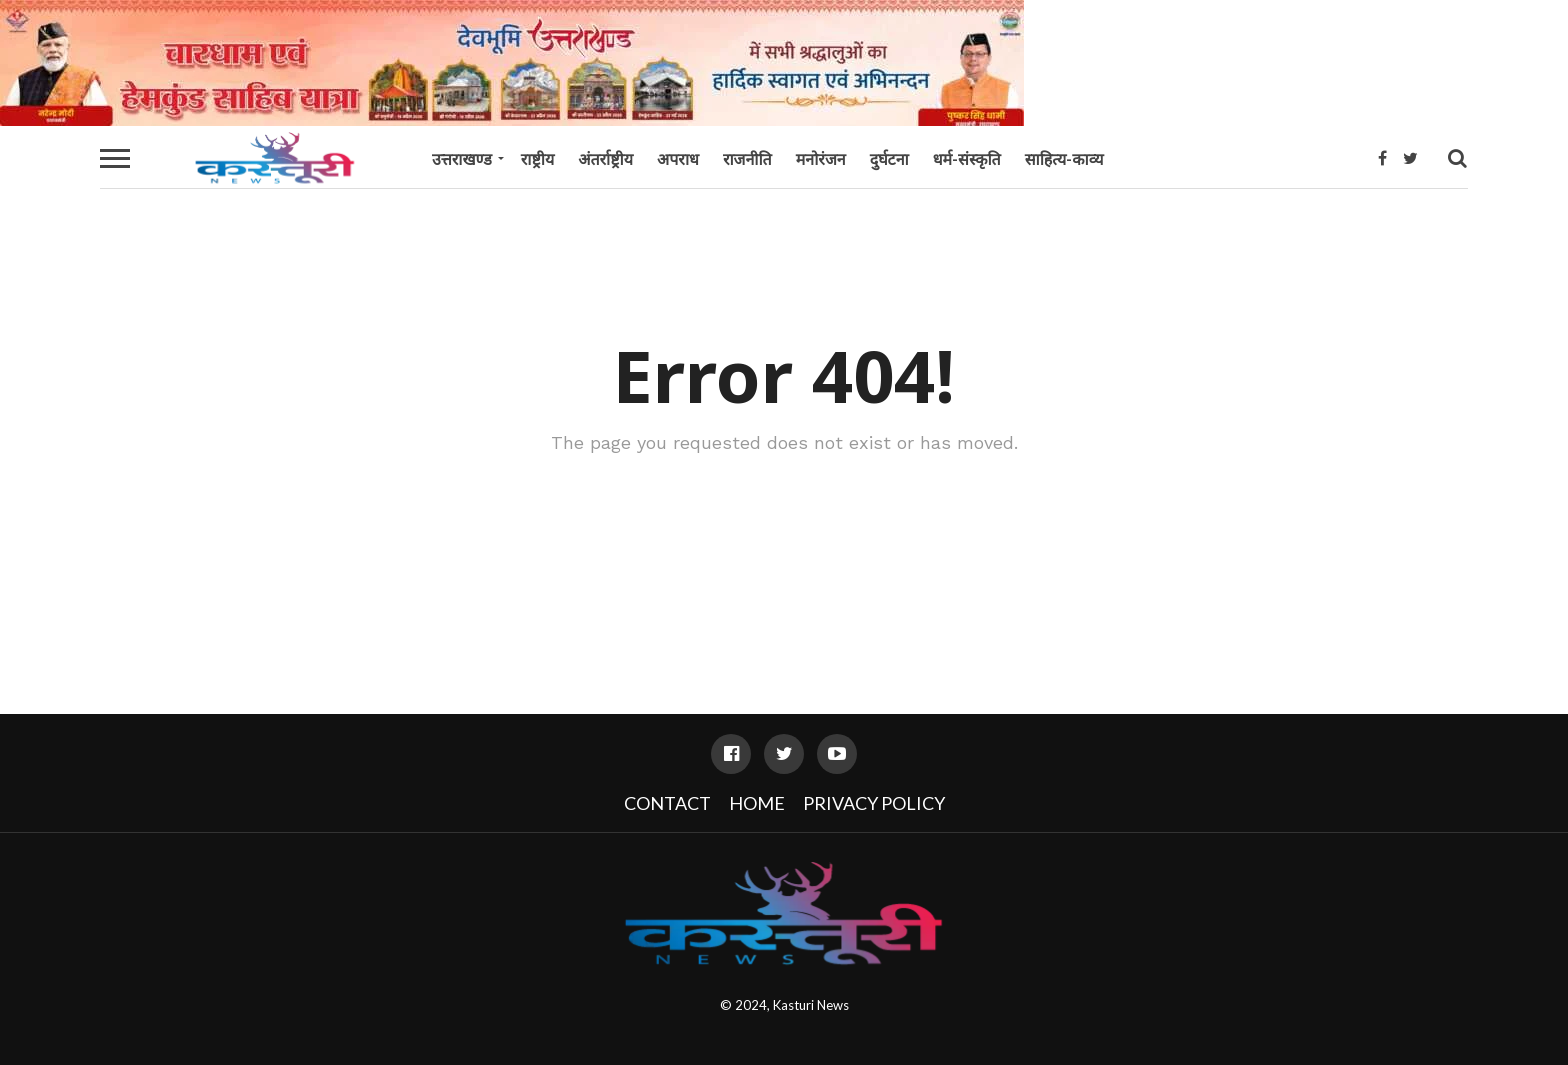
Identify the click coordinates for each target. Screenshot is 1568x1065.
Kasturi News (811, 1005)
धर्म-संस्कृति (967, 159)
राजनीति (747, 159)
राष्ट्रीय (537, 159)
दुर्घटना (889, 159)
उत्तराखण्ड (462, 159)
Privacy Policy (874, 803)
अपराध (678, 159)
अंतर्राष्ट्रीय (605, 159)
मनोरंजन (821, 159)
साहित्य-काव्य (1064, 159)
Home (757, 803)
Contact (667, 803)
